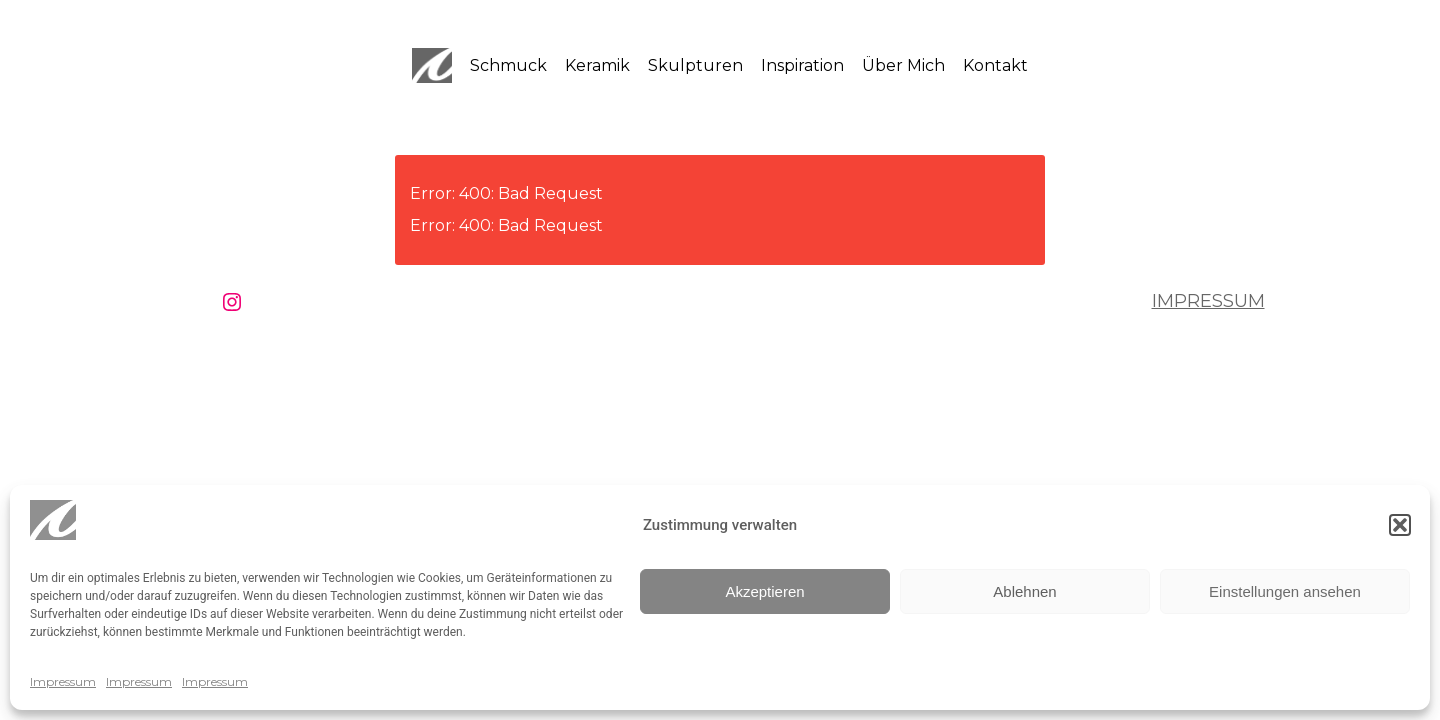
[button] (1400, 525)
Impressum (63, 681)
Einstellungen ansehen (1285, 591)
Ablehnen (1024, 591)
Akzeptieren (764, 591)
